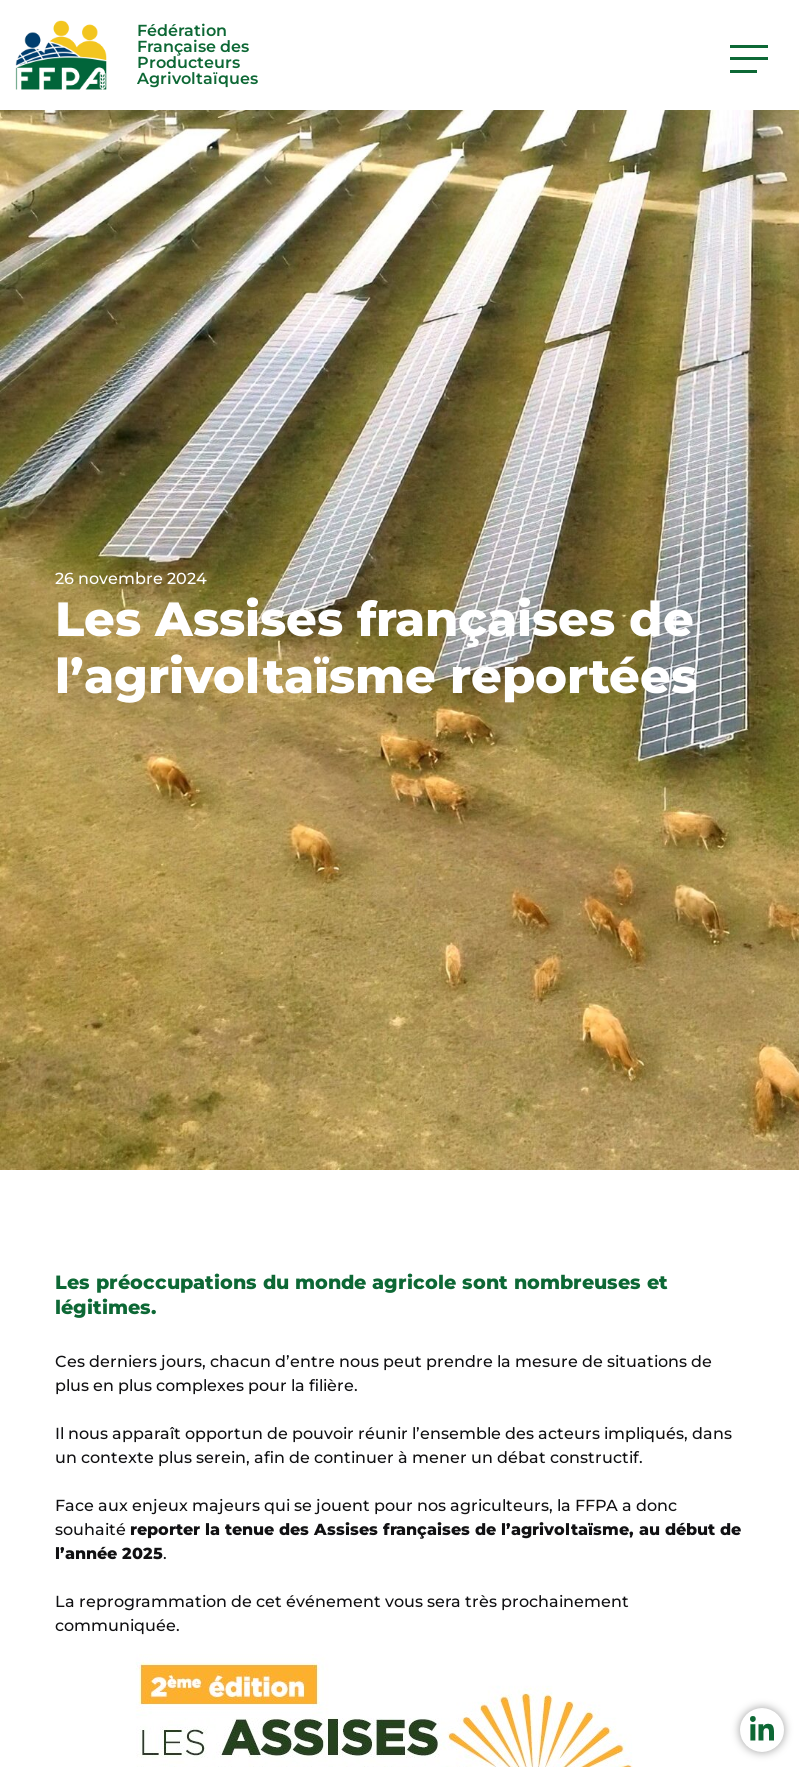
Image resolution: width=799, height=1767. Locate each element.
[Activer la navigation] (749, 59)
